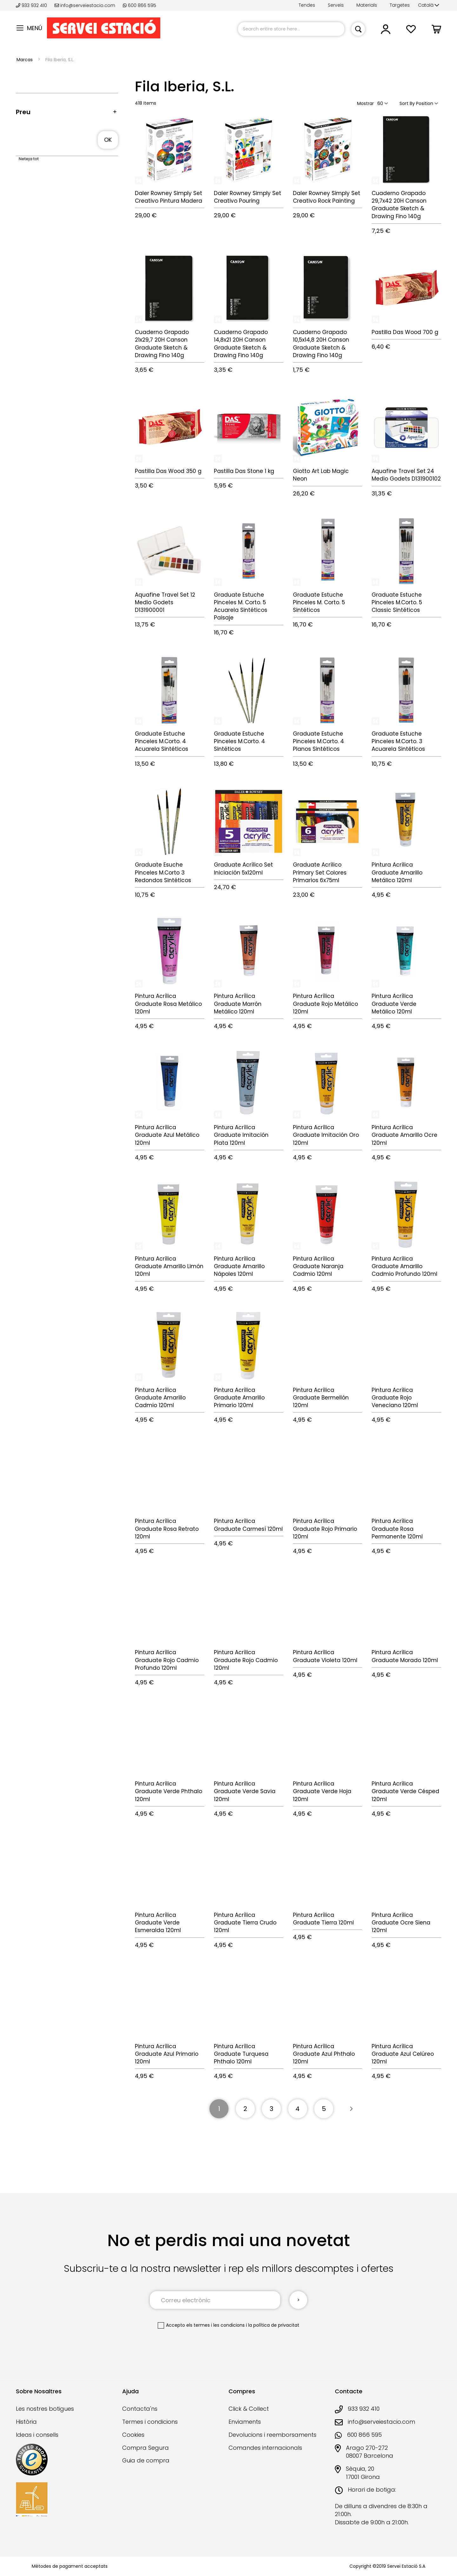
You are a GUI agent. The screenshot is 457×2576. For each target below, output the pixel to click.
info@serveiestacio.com (85, 5)
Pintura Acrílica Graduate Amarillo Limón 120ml (169, 1266)
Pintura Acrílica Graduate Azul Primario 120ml (166, 2054)
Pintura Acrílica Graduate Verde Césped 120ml (405, 1791)
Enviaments (244, 2422)
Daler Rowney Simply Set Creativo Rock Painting (326, 197)
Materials (366, 5)
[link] (385, 32)
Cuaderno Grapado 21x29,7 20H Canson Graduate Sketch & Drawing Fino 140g (162, 343)
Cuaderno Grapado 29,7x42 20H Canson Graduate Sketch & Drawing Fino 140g (399, 204)
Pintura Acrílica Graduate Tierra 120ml (323, 1918)
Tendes (307, 5)
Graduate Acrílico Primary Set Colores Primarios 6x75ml (320, 872)
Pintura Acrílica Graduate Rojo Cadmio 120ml (246, 1660)
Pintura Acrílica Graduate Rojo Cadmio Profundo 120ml (167, 1660)
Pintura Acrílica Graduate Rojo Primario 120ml (325, 1528)
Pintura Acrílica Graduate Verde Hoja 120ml (322, 1791)
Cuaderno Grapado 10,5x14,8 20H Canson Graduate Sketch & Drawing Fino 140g (321, 343)
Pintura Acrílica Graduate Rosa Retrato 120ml (167, 1528)
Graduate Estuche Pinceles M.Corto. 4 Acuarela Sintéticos (161, 741)
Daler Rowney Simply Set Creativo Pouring (247, 197)
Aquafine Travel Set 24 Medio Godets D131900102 (406, 474)
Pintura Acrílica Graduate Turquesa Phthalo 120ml (241, 2054)
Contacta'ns (139, 2409)
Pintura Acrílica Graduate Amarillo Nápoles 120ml (239, 1266)
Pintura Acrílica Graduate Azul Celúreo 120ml (403, 2054)
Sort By (407, 103)
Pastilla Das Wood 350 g (168, 471)
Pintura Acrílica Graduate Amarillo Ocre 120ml (404, 1135)
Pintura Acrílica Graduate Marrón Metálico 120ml (238, 1003)
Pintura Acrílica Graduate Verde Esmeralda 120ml (158, 1922)
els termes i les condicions (215, 2325)
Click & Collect (248, 2409)
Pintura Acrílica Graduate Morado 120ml (405, 1656)
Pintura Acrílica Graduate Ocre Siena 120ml (401, 1922)
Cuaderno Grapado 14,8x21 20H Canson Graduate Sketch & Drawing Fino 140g (241, 343)
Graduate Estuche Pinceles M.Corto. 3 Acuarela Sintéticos (398, 741)
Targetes (400, 5)
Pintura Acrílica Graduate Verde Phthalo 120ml (168, 1791)
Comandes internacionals (265, 2448)
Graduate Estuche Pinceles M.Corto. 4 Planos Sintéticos (318, 741)
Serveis (336, 5)
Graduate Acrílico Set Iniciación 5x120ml (243, 868)
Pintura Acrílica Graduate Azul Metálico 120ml (167, 1135)
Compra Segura (145, 2448)
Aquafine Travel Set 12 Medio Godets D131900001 (165, 602)
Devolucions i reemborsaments (272, 2435)
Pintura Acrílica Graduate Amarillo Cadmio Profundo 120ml (404, 1266)
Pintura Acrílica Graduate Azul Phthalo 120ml (324, 2054)
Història (26, 2422)
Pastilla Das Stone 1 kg (244, 471)
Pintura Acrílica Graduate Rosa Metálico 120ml (168, 1003)
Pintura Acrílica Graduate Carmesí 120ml (248, 1524)
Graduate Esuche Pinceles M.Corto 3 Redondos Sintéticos (163, 872)
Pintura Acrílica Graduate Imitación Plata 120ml (241, 1135)
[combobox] (291, 29)
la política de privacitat (273, 2325)
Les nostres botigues (45, 2409)
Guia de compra (145, 2460)
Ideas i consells (37, 2435)
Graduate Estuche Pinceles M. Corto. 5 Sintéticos (319, 602)
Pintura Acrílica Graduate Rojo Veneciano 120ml (395, 1397)
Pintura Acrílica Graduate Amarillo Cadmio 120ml (160, 1397)
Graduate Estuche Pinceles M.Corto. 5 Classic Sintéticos (397, 602)
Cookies (133, 2435)
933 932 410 (32, 5)
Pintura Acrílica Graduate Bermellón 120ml (321, 1397)
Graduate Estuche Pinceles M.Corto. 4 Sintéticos (239, 741)
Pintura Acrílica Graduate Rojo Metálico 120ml (325, 1003)
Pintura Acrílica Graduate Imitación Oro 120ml (326, 1135)
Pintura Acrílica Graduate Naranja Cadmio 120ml (318, 1266)
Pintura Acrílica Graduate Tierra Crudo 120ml (245, 1922)
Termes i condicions (150, 2422)
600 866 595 (139, 5)
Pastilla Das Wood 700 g (405, 332)
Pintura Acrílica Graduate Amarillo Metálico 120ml (397, 872)
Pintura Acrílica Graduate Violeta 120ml (325, 1656)
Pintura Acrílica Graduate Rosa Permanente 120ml (397, 1528)
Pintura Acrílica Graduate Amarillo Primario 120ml (239, 1397)
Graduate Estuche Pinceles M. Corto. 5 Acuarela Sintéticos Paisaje (240, 606)
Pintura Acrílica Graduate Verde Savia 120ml (244, 1791)
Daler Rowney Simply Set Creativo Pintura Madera (168, 197)
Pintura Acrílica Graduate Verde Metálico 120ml (394, 1003)
